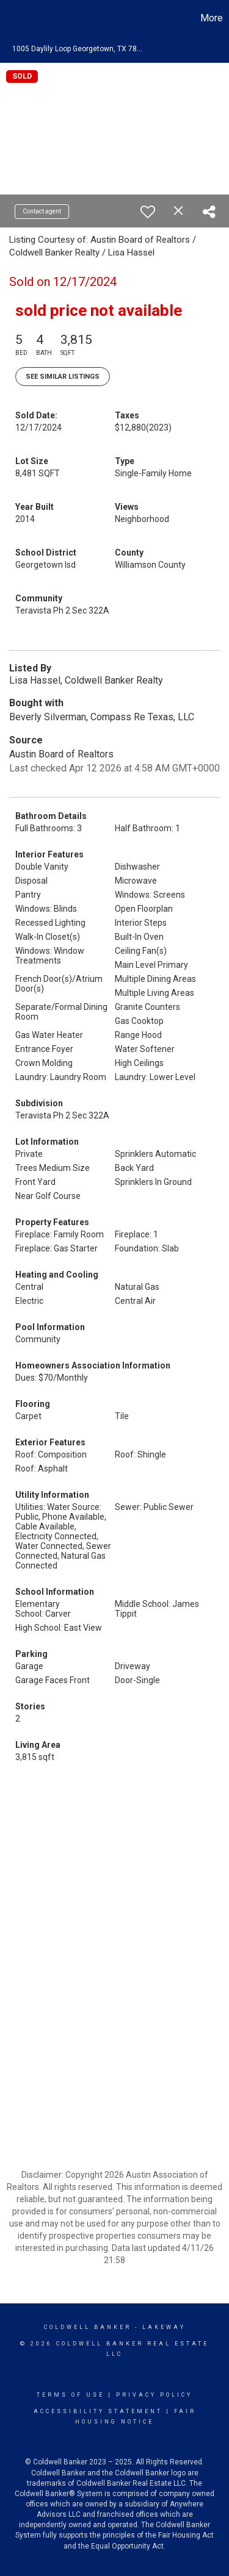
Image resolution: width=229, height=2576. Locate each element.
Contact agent (42, 211)
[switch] (148, 211)
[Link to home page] (11, 18)
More (211, 18)
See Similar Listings (63, 377)
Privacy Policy (154, 2395)
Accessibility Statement (98, 2411)
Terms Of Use (70, 2395)
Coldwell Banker (87, 2327)
